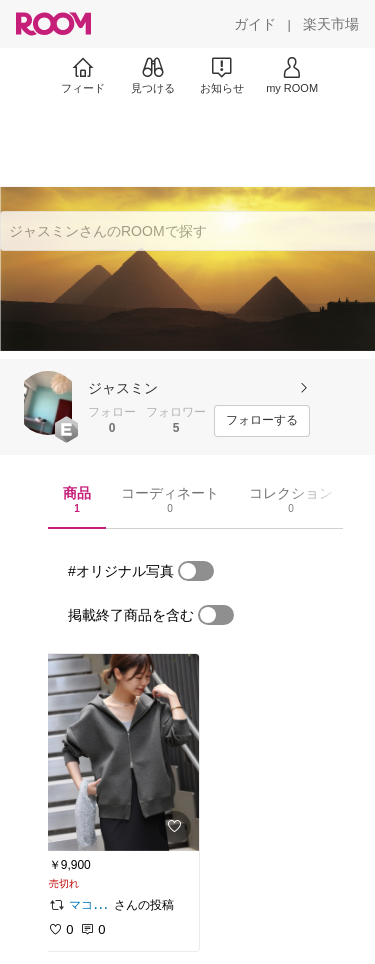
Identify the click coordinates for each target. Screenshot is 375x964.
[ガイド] (255, 24)
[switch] (196, 571)
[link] (118, 752)
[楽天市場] (331, 24)
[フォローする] (262, 421)
